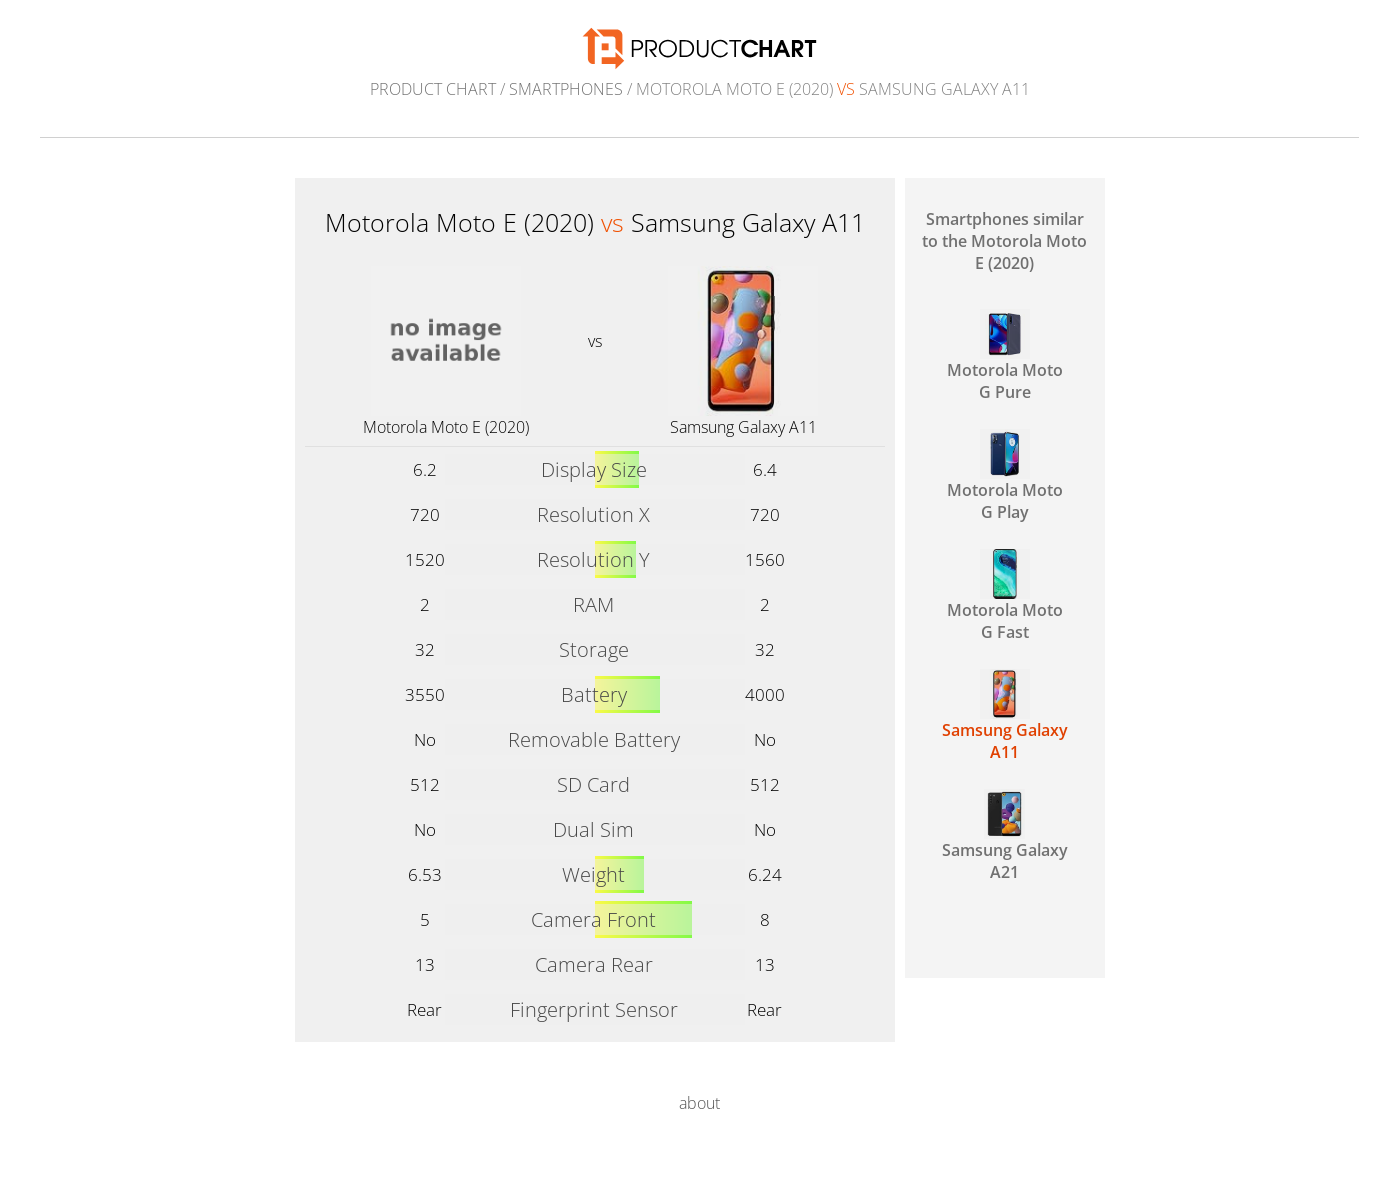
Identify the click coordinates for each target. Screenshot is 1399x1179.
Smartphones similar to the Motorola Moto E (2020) (1004, 241)
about (699, 1103)
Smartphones (566, 89)
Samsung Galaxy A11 (743, 427)
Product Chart (433, 89)
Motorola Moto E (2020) (446, 427)
